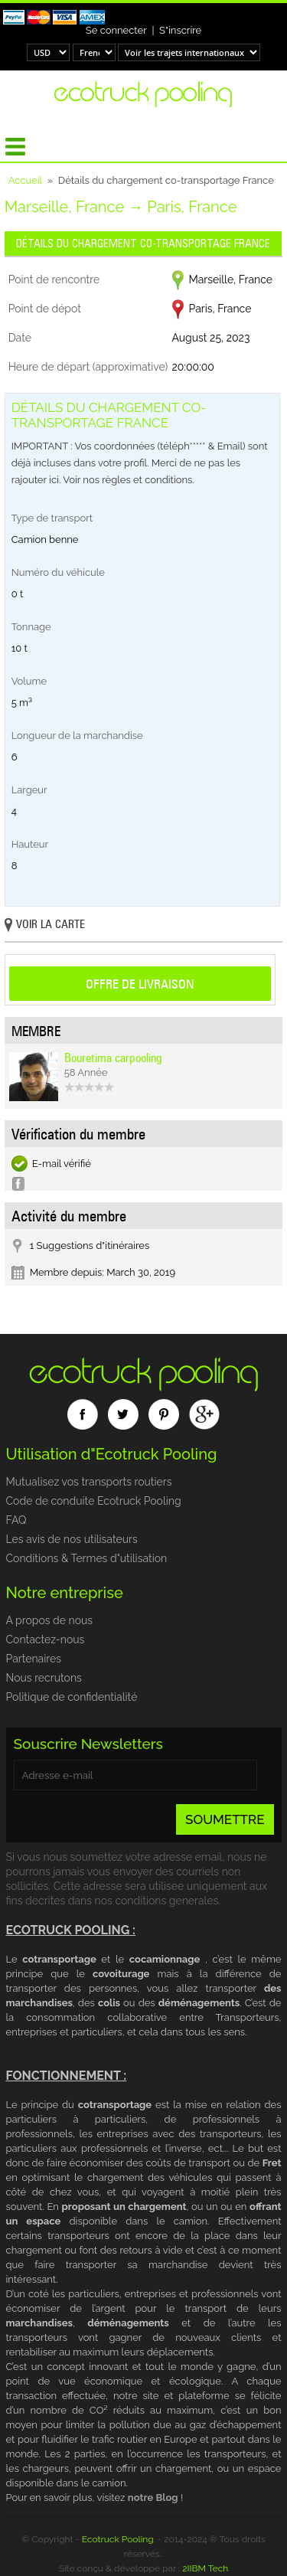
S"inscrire (180, 30)
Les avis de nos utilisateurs (72, 1539)
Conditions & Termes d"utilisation (87, 1558)
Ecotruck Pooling (118, 2539)
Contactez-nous (45, 1639)
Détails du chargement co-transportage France (143, 243)
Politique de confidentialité (72, 1697)
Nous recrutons (44, 1678)
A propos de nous (49, 1620)
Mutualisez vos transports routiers (89, 1482)
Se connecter (116, 30)
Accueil (25, 180)
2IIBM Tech (205, 2568)
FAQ (16, 1520)
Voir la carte (45, 925)
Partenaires (33, 1658)
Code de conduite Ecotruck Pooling (93, 1501)
